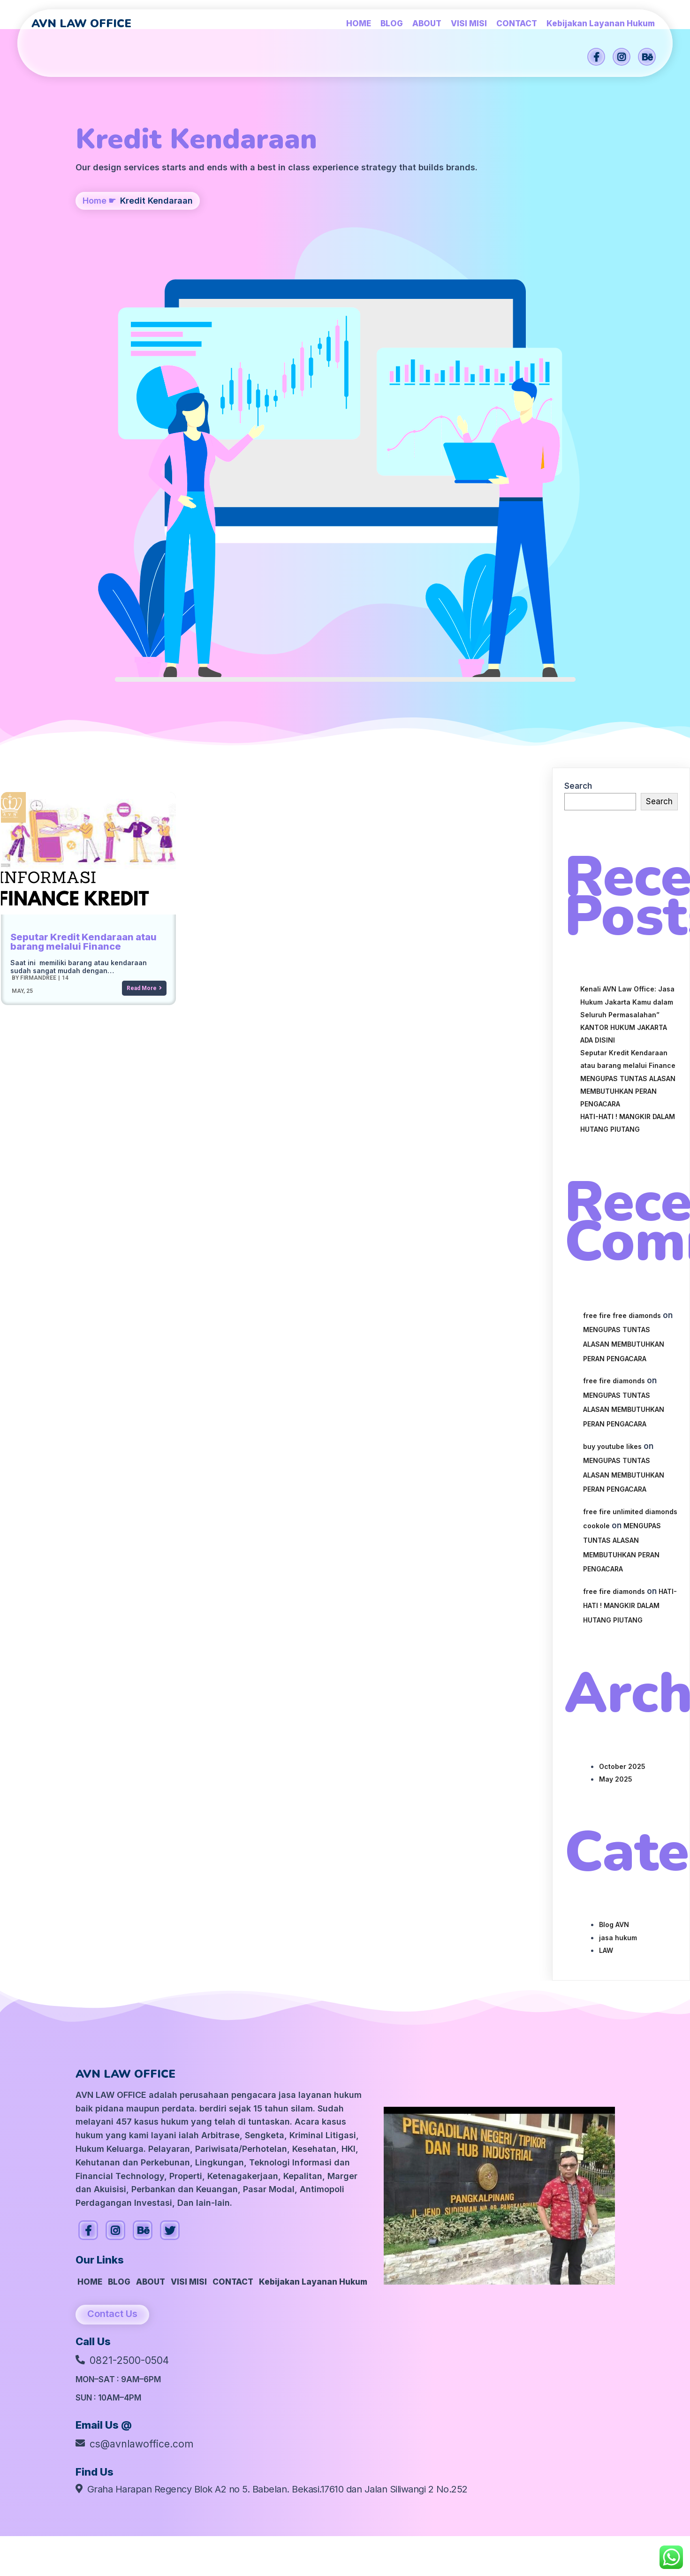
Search (578, 412)
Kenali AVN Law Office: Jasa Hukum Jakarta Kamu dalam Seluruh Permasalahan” (627, 628)
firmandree (37, 604)
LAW (606, 1576)
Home (94, 247)
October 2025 (622, 1392)
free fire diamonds (614, 1007)
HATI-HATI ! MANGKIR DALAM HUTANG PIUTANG (630, 1231)
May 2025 (615, 1405)
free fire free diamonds (622, 941)
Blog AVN (614, 1551)
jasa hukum (618, 1564)
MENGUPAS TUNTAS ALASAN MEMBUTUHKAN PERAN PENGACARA (627, 717)
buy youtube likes (612, 1072)
